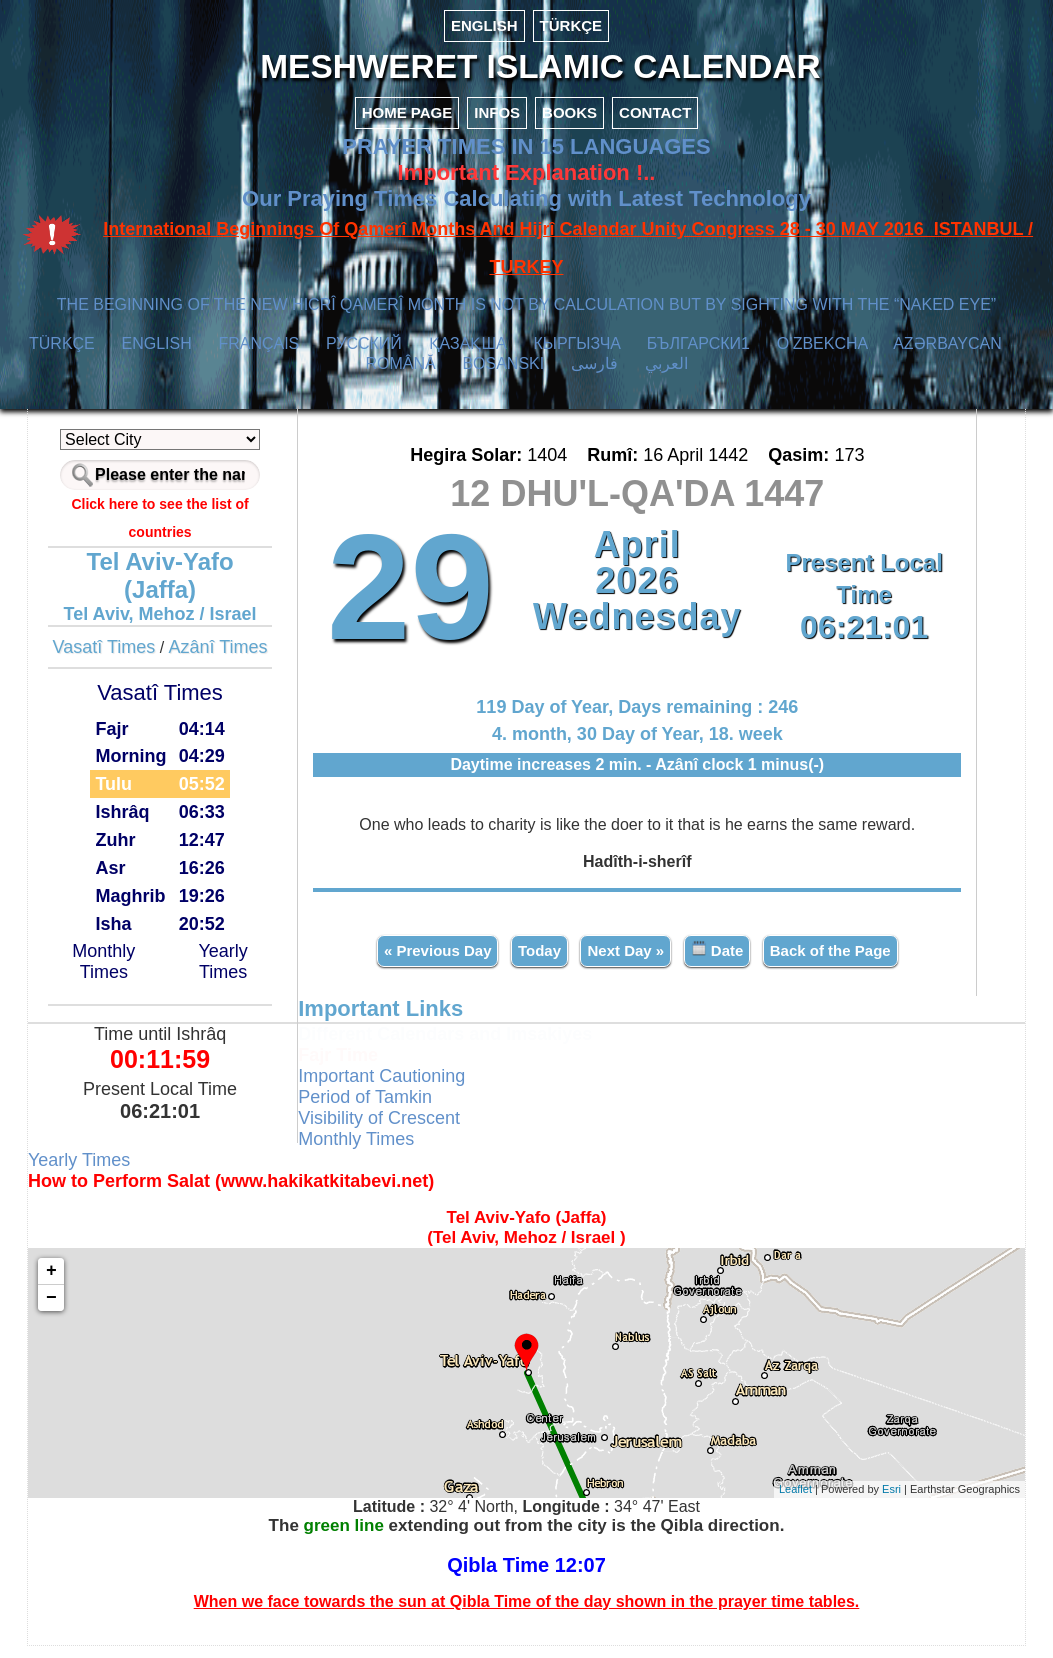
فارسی (594, 377)
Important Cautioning (391, 1088)
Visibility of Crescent (389, 1130)
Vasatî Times (118, 661)
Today (536, 962)
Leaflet (776, 1502)
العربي (666, 377)
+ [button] (70, 1283)
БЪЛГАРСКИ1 (698, 357)
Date (714, 961)
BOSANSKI (503, 377)
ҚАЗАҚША (468, 357)
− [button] (70, 1310)
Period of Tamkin (375, 1109)
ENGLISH (484, 25)
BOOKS (569, 126)
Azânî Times (232, 661)
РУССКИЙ (364, 357)
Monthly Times (120, 975)
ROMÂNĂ (400, 377)
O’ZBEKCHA (822, 357)
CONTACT (655, 126)
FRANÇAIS (258, 357)
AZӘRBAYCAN (947, 357)
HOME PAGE (407, 126)
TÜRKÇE (571, 25)
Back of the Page (827, 962)
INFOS (497, 126)
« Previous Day (435, 962)
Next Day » (623, 962)
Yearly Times (235, 975)
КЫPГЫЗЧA (576, 357)
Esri (873, 1502)
